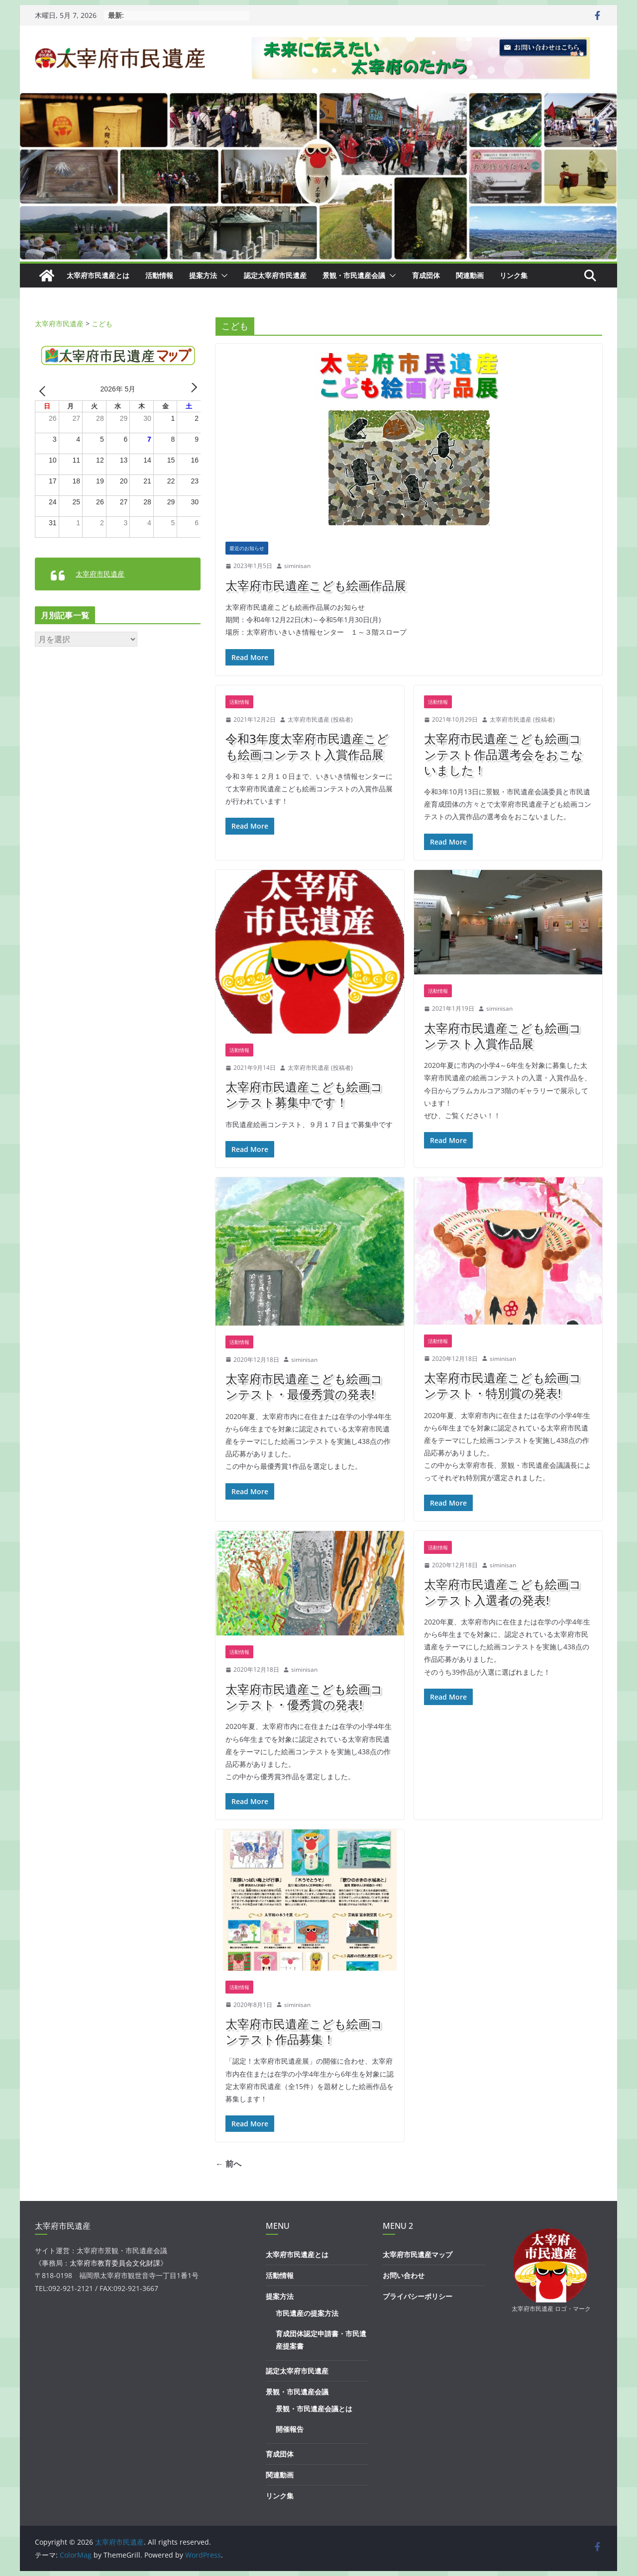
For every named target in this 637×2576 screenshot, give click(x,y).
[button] (222, 276)
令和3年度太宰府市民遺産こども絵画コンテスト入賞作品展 (307, 746)
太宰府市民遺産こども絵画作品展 (315, 585)
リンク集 (514, 275)
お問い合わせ (404, 2275)
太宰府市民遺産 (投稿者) (320, 719)
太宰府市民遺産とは (98, 275)
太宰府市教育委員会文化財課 (115, 2263)
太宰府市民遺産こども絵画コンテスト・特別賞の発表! (502, 1385)
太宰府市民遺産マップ (417, 2254)
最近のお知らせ (246, 548)
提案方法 (203, 275)
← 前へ (228, 2163)
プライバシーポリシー (417, 2296)
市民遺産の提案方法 (307, 2313)
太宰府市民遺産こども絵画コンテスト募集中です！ (304, 1094)
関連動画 (470, 275)
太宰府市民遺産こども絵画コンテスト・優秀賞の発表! (304, 1697)
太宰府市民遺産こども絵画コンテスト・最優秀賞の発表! (304, 1386)
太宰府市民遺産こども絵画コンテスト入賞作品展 (502, 1035)
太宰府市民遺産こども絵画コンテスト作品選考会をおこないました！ (503, 753)
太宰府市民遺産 (100, 573)
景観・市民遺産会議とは (314, 2408)
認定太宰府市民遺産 (275, 275)
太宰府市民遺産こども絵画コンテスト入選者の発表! (502, 1592)
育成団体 (426, 275)
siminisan (297, 566)
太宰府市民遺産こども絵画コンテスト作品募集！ (304, 2031)
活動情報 (159, 275)
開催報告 (290, 2429)
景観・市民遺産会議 (353, 275)
